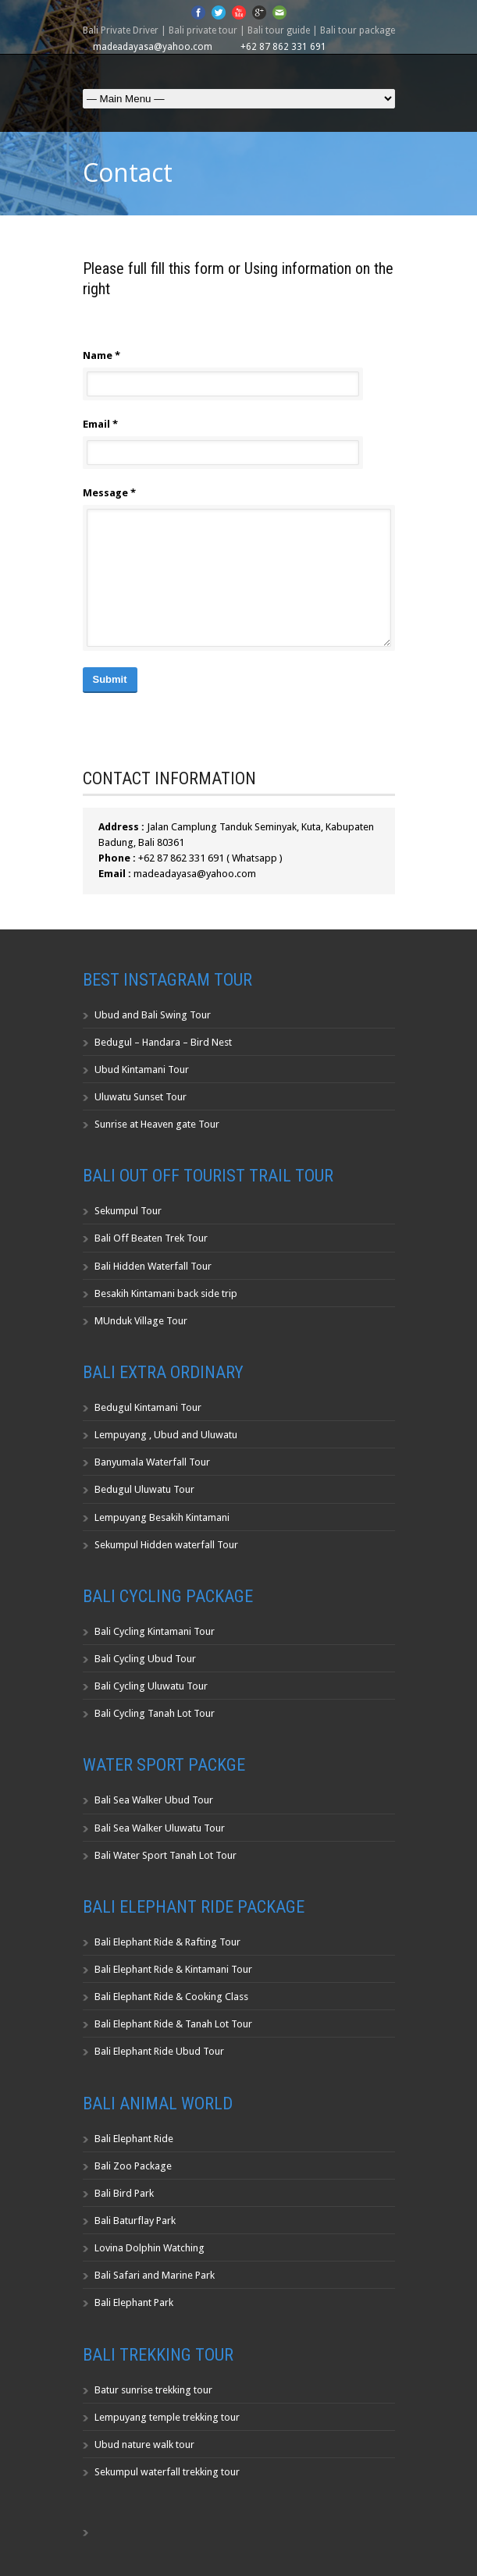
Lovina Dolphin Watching (149, 2248)
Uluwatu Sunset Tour (140, 1097)
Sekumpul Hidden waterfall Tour (166, 1545)
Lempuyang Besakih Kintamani (162, 1517)
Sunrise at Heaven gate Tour (156, 1124)
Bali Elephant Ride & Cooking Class (171, 1996)
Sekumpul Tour (128, 1211)
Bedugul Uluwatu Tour (144, 1489)
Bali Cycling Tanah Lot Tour (154, 1713)
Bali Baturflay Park (135, 2220)
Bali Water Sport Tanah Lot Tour (165, 1855)
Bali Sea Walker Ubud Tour (153, 1800)
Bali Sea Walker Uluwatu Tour (159, 1828)
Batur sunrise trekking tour (153, 2390)
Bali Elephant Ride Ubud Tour (159, 2051)
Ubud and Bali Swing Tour (152, 1015)
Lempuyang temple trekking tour (167, 2417)
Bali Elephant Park (133, 2302)
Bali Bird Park (124, 2193)
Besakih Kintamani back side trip (165, 1293)
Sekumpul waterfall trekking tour (167, 2472)
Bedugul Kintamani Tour (147, 1407)
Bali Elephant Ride (133, 2138)
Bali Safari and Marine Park (154, 2275)
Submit (110, 679)
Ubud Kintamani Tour (141, 1069)
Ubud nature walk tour (144, 2444)
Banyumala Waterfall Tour (152, 1462)
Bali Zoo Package (133, 2166)
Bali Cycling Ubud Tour (145, 1659)
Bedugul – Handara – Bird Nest (163, 1042)
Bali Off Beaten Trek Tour (151, 1238)
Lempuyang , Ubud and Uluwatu (165, 1435)
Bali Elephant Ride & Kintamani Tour (173, 1969)
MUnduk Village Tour (140, 1321)
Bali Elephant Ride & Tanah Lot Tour (173, 2024)
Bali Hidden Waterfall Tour (153, 1266)
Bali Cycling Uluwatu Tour (151, 1686)
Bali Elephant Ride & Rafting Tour (167, 1942)
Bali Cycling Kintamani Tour (154, 1631)
